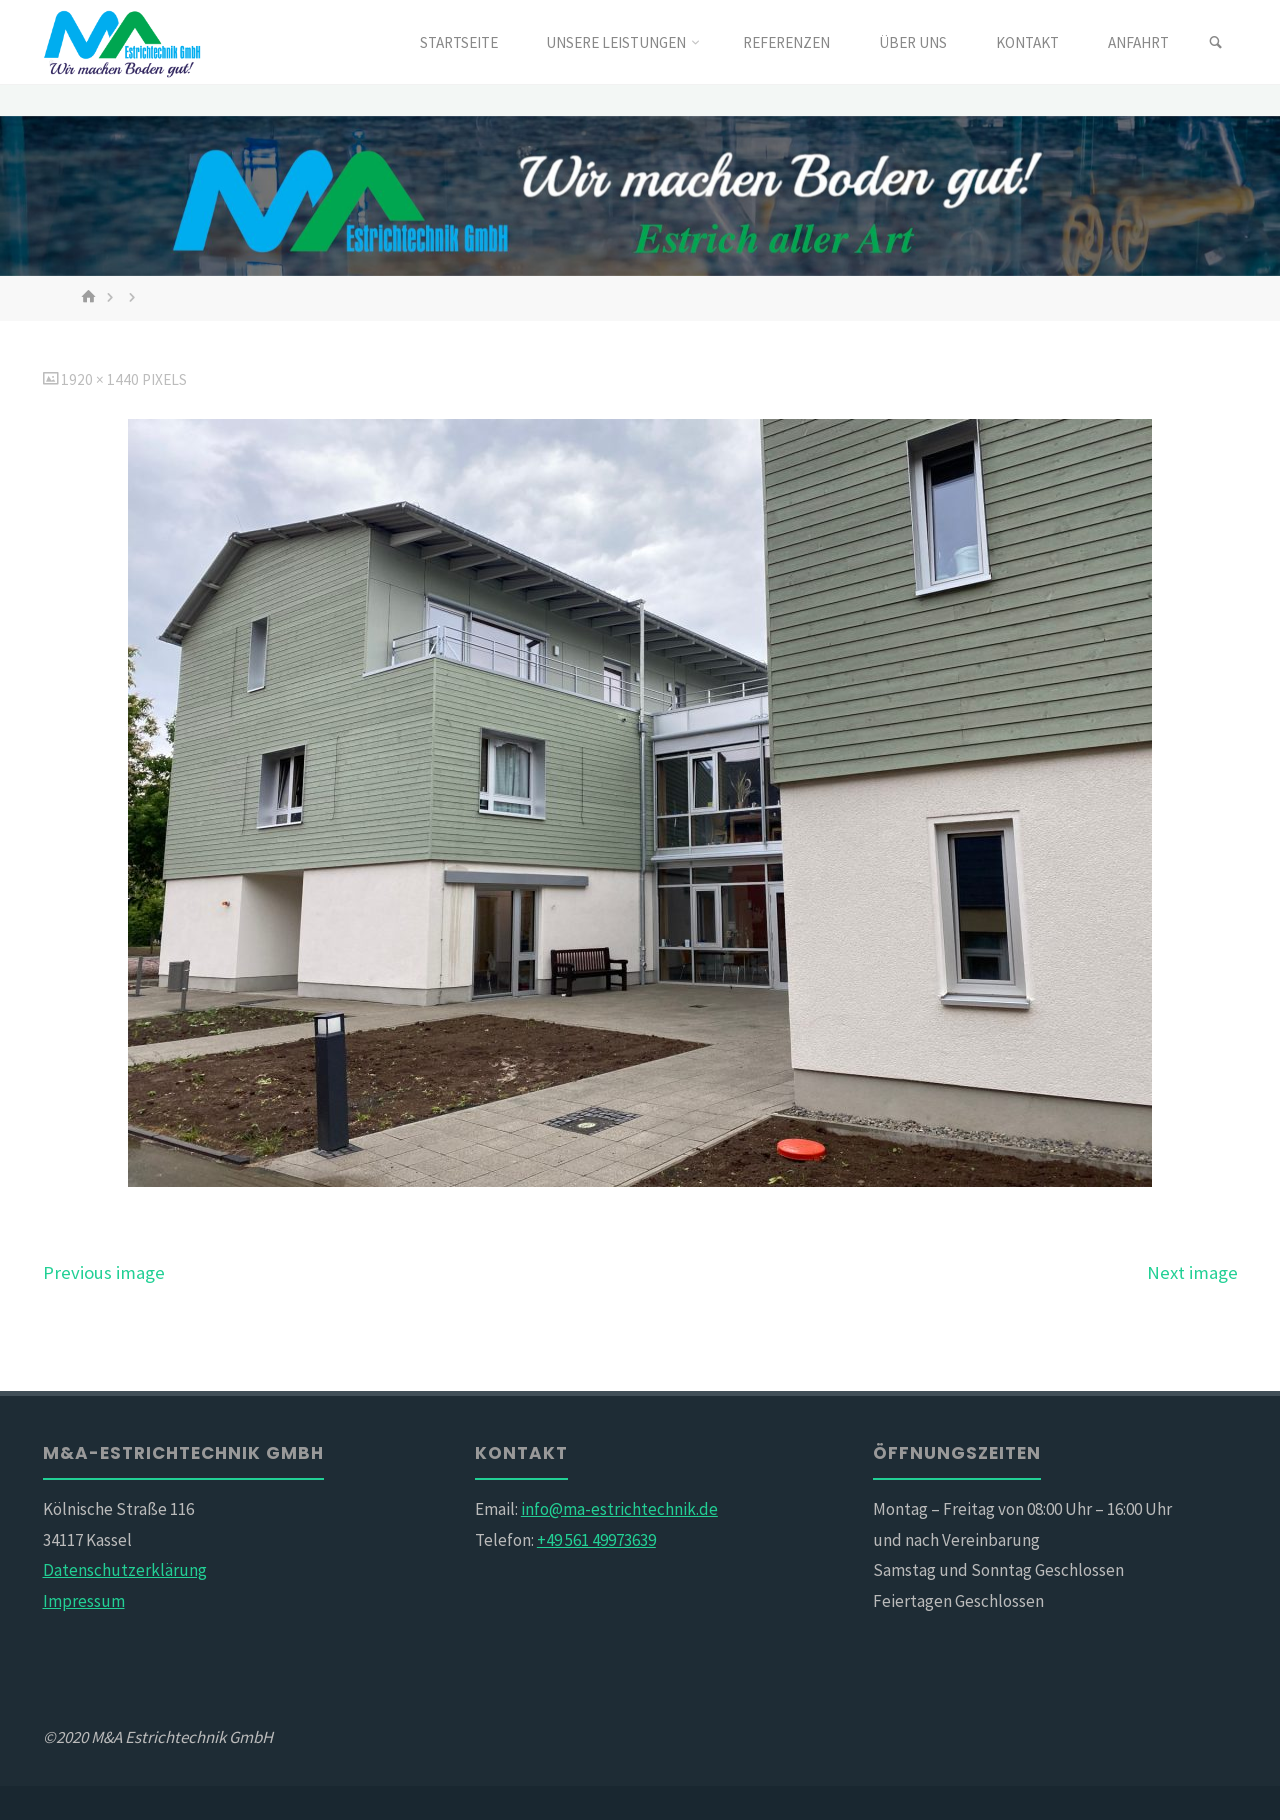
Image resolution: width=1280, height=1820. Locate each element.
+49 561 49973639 (596, 1540)
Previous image (104, 1272)
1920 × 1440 (101, 379)
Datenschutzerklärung (125, 1570)
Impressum (84, 1601)
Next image (1192, 1272)
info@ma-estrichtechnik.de (619, 1509)
